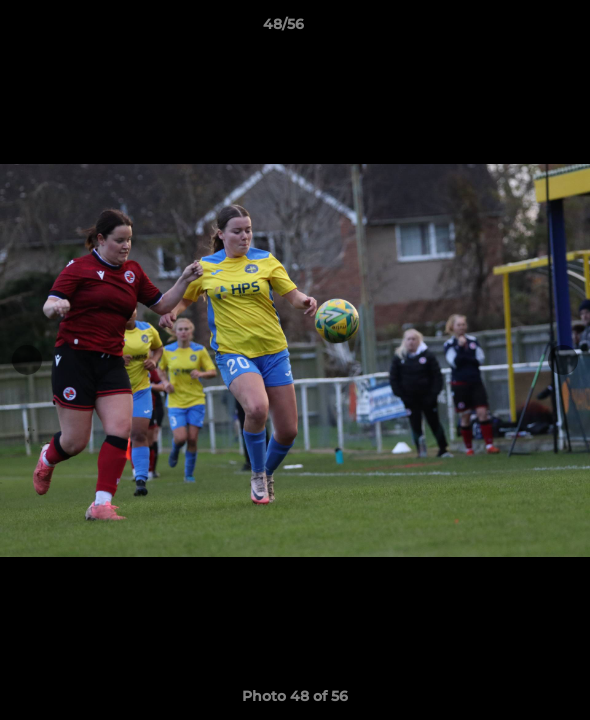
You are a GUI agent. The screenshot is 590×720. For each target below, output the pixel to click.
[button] (518, 29)
